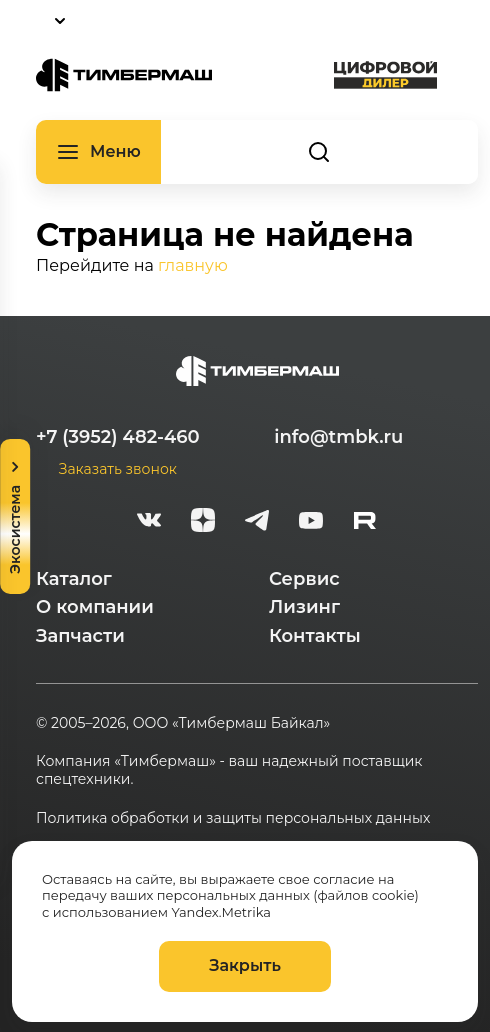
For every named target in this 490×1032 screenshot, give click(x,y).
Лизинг (304, 607)
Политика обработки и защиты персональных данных (233, 818)
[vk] (149, 523)
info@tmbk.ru (338, 437)
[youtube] (311, 523)
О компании (95, 607)
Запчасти (80, 636)
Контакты (315, 636)
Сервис (304, 579)
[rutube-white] (365, 523)
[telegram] (257, 523)
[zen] (203, 523)
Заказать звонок (118, 469)
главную (193, 265)
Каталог (74, 579)
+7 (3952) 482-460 (118, 437)
